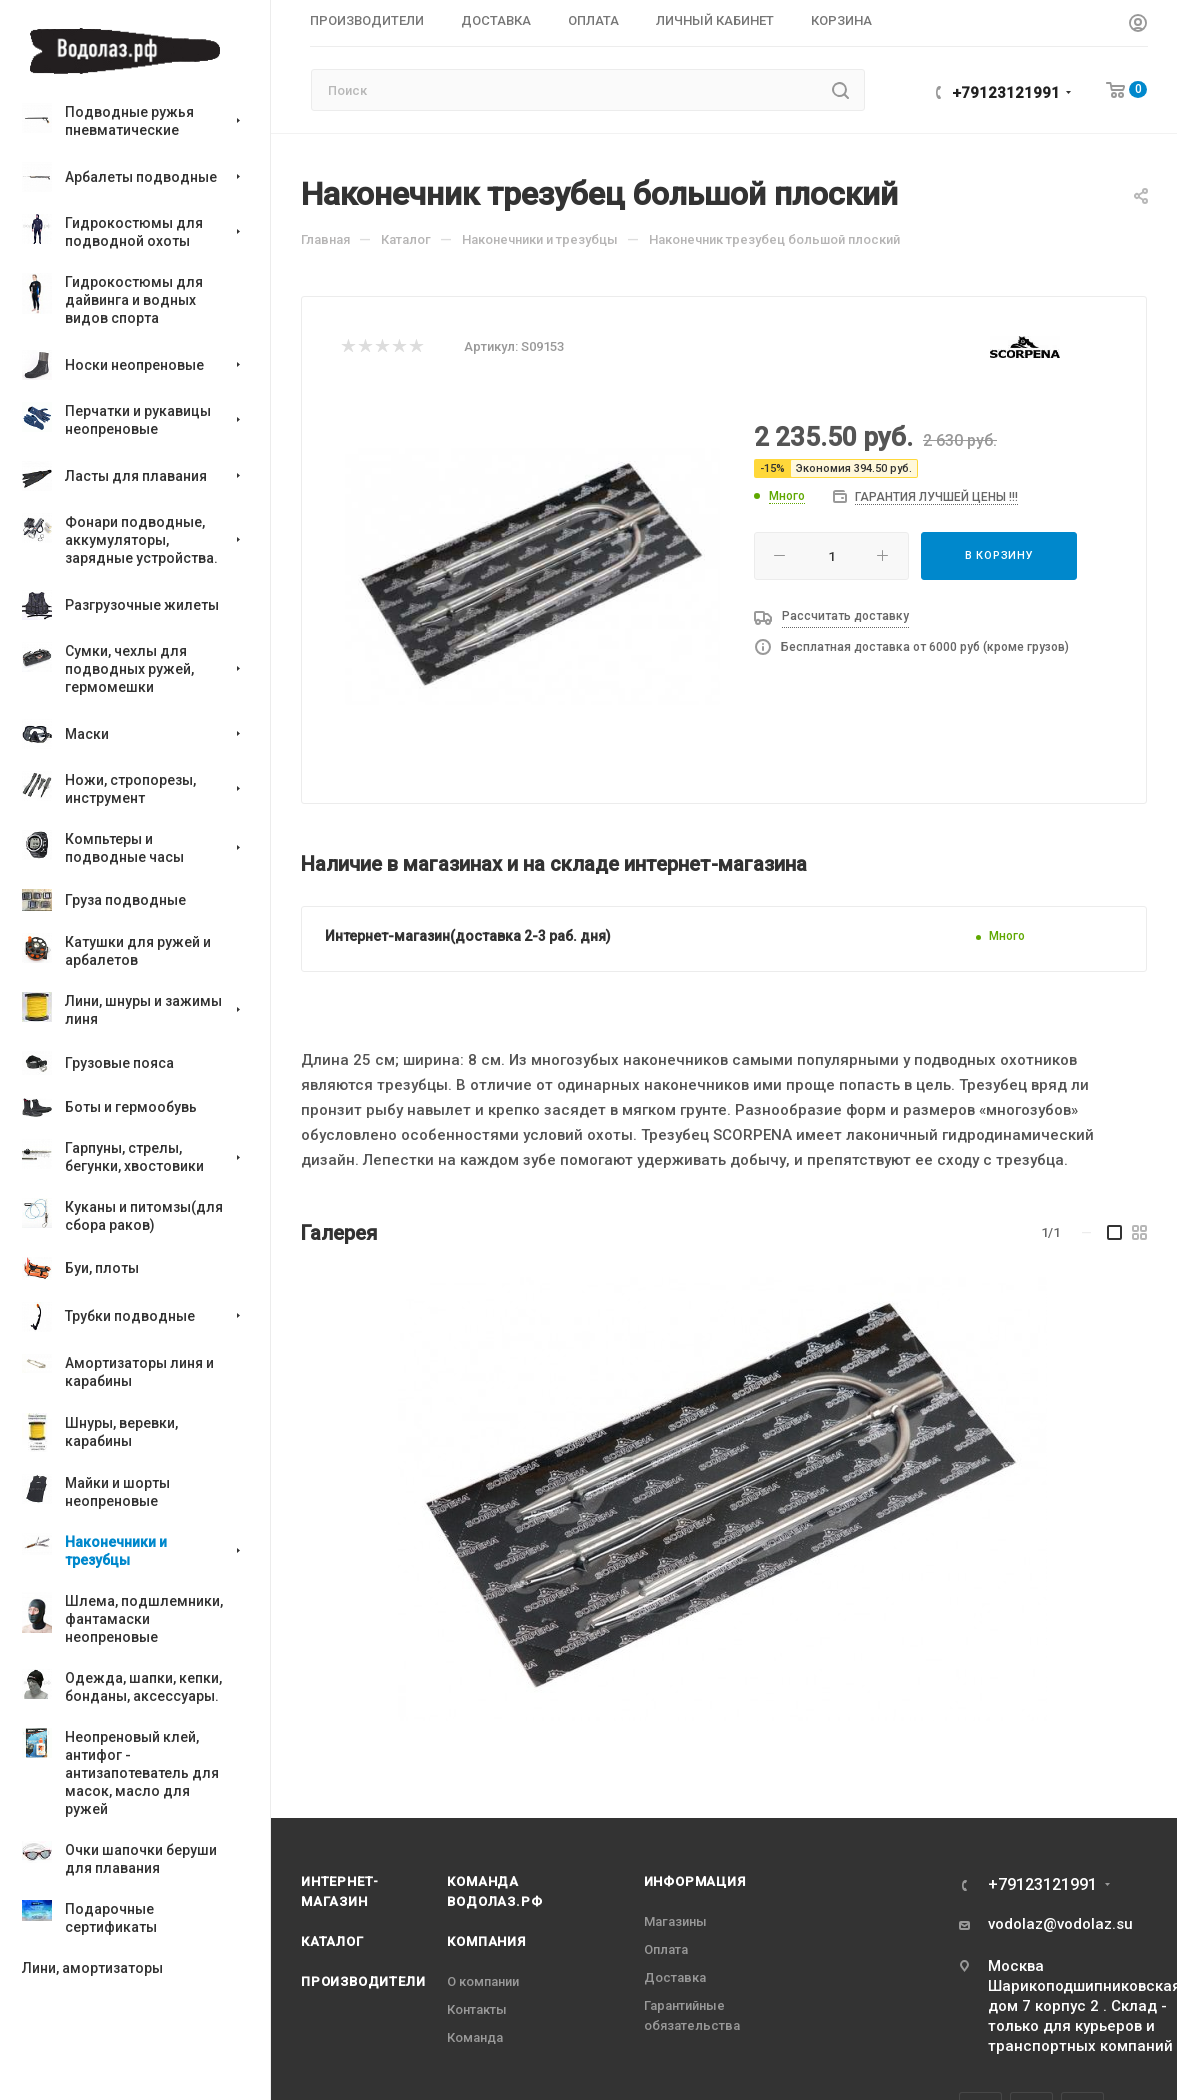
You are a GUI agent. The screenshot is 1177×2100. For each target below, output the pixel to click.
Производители (363, 1981)
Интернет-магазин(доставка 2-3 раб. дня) (468, 936)
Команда (475, 2037)
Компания (486, 1941)
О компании (483, 1981)
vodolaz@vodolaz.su (1060, 1924)
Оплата (666, 1949)
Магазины (675, 1921)
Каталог (332, 1941)
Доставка (675, 1977)
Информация (695, 1881)
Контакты (477, 2009)
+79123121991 (1006, 93)
